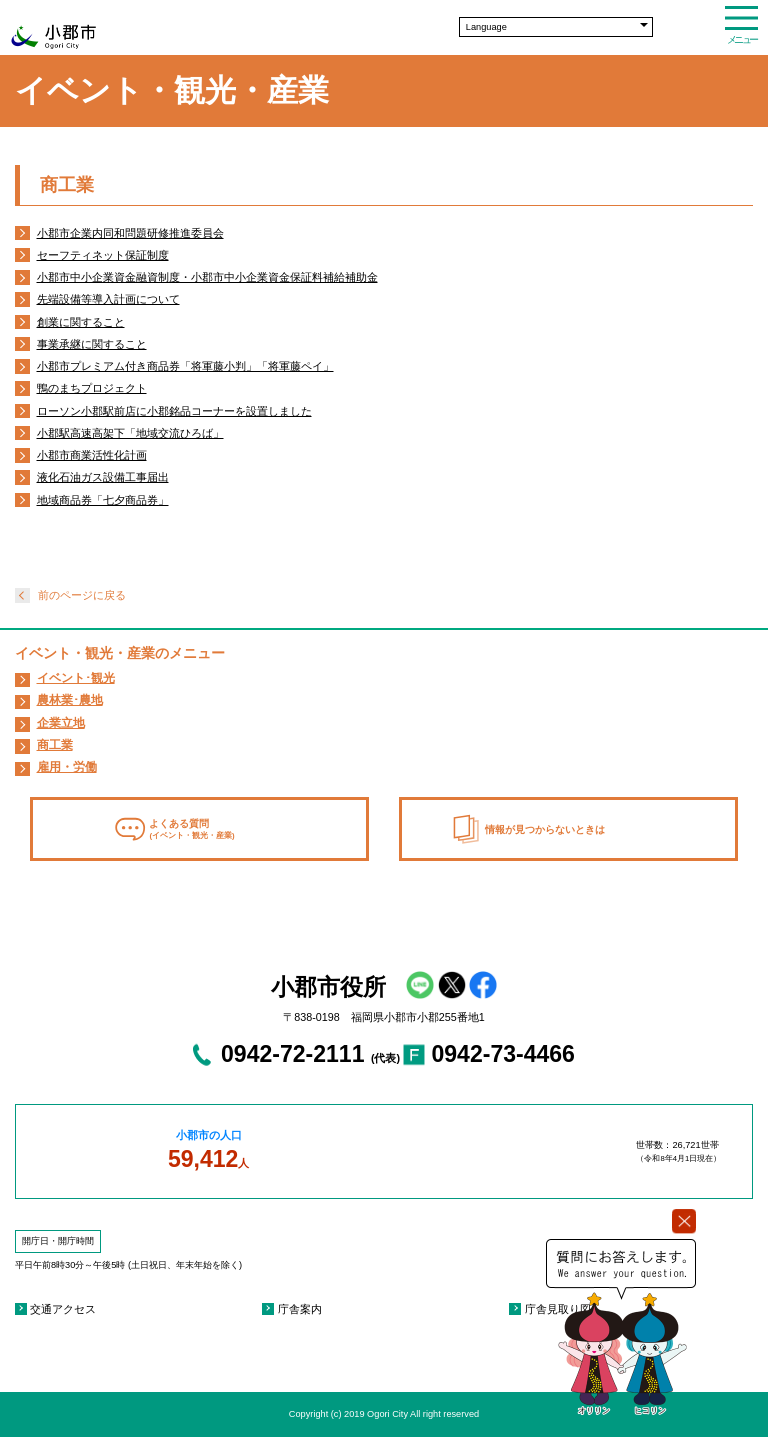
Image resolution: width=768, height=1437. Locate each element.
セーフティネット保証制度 (103, 255)
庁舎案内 (300, 1309)
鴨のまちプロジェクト (92, 388)
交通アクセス (63, 1309)
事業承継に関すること (92, 344)
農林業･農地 (70, 700)
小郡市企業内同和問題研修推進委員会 (130, 233)
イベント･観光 (76, 678)
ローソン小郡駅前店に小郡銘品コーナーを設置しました (174, 411)
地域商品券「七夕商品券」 (103, 500)
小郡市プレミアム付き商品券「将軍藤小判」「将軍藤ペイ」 (185, 366)
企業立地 (61, 723)
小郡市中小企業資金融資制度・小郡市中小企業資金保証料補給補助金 (207, 277)
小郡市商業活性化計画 (92, 455)
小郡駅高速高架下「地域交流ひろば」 (130, 433)
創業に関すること (81, 322)
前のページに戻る (82, 595)
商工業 (55, 745)
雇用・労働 (67, 767)
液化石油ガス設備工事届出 (103, 477)
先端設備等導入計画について (108, 299)
